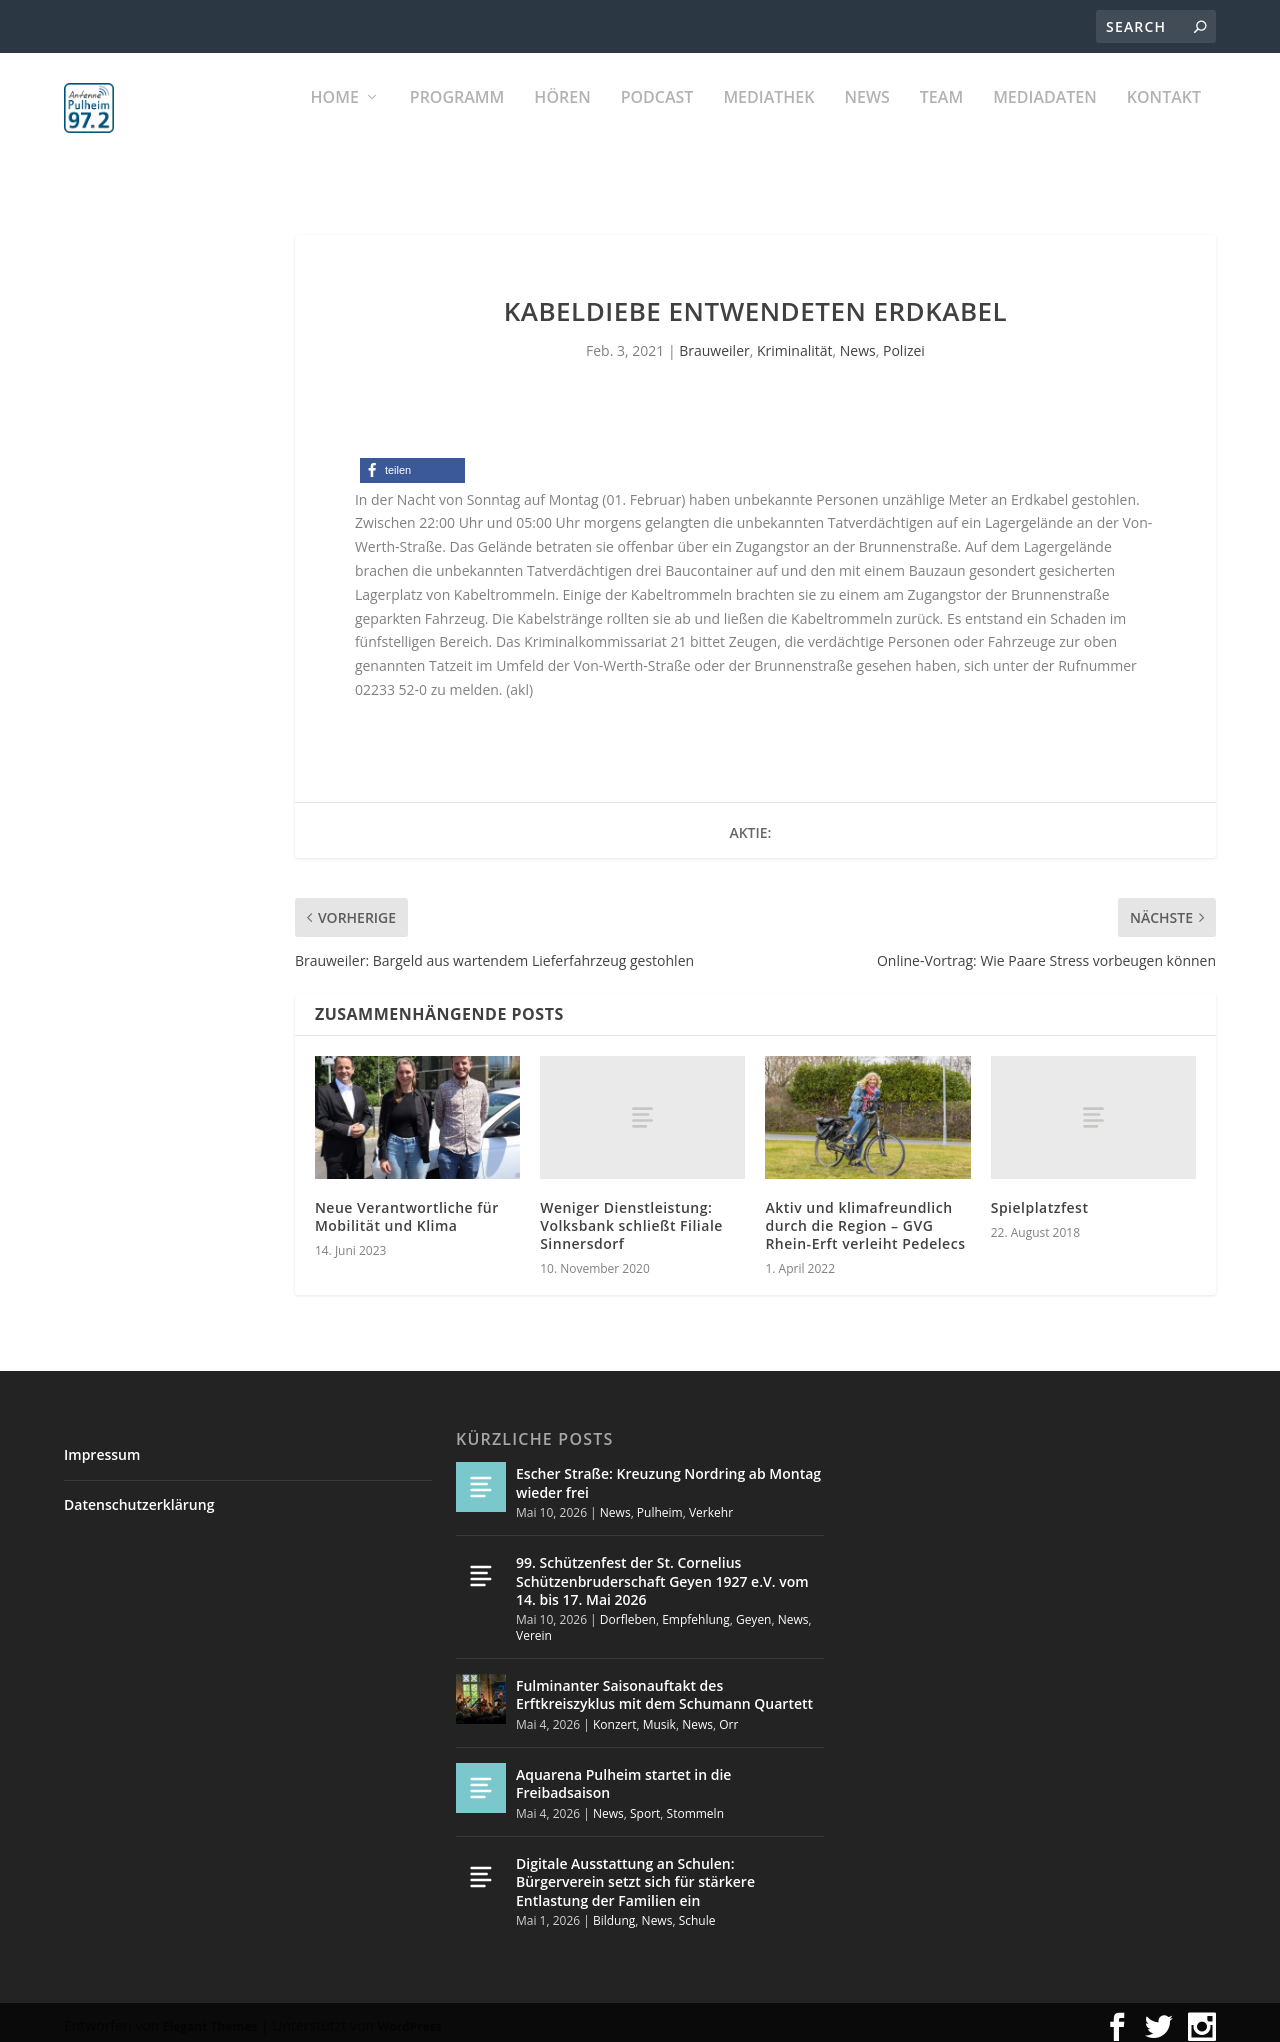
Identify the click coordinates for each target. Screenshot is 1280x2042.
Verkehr (711, 1503)
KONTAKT (1164, 120)
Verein (534, 1626)
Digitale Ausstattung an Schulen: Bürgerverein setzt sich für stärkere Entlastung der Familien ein (635, 1872)
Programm (457, 120)
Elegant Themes (210, 2017)
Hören (562, 120)
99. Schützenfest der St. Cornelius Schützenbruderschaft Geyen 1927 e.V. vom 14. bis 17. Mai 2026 (662, 1571)
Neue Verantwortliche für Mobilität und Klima (407, 1207)
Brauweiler (714, 341)
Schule (697, 1911)
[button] (412, 461)
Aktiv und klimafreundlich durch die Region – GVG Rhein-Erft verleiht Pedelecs (865, 1216)
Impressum (102, 1445)
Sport (645, 1804)
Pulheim (660, 1503)
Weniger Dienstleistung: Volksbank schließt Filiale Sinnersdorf (631, 1216)
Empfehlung (696, 1610)
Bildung (614, 1911)
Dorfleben (628, 1610)
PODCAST (657, 120)
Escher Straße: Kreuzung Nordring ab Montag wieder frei (668, 1473)
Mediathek (768, 120)
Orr (728, 1715)
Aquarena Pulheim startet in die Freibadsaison (623, 1774)
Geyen (754, 1610)
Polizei (904, 341)
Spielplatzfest (1040, 1198)
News (866, 120)
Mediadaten (1045, 120)
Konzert (614, 1715)
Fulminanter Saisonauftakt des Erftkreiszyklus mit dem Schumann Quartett (664, 1685)
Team (941, 120)
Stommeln (695, 1804)
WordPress (410, 2017)
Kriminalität (795, 341)
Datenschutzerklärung (139, 1495)
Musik (659, 1715)
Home (335, 120)
